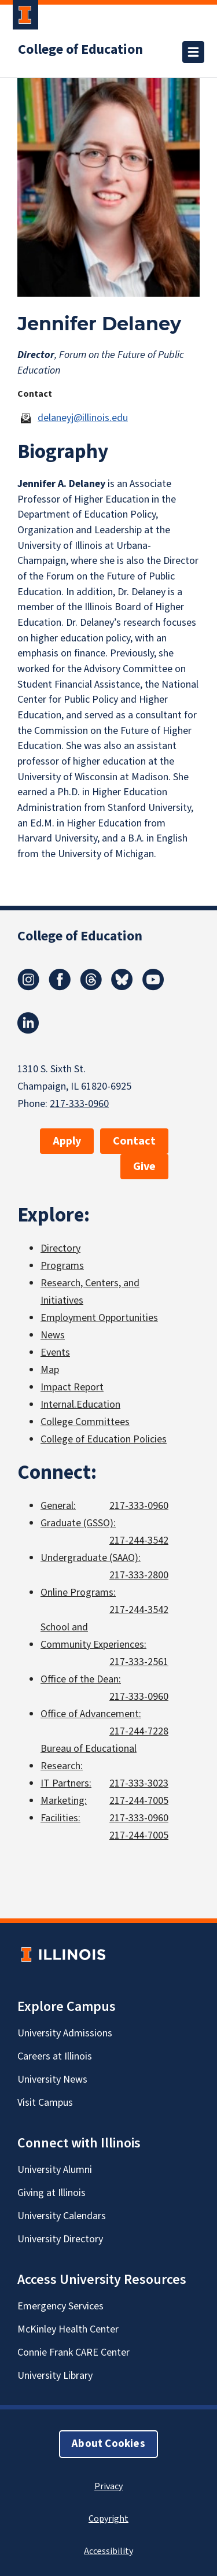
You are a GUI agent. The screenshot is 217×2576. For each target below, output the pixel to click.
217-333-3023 (138, 1783)
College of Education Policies (104, 1439)
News (53, 1335)
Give (144, 1166)
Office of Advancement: (91, 1714)
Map (50, 1370)
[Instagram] (28, 987)
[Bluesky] (122, 987)
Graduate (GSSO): (78, 1523)
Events (55, 1352)
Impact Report (72, 1387)
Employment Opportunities (99, 1318)
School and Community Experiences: (93, 1636)
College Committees (85, 1422)
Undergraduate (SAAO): (91, 1558)
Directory (60, 1248)
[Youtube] (153, 987)
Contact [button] (134, 1141)
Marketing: (64, 1800)
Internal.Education (80, 1404)
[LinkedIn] (28, 1030)
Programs (62, 1266)
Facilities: (60, 1818)
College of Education (80, 49)
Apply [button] (67, 1141)
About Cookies (108, 2444)
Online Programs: (78, 1592)
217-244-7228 (138, 1731)
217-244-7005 (138, 1800)
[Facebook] (59, 987)
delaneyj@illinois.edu (83, 418)
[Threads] (90, 987)
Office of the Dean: (81, 1679)
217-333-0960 (79, 1104)
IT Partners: (66, 1783)
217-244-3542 (138, 1540)
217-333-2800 (138, 1575)
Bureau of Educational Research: (89, 1757)
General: (58, 1506)
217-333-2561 (138, 1662)
